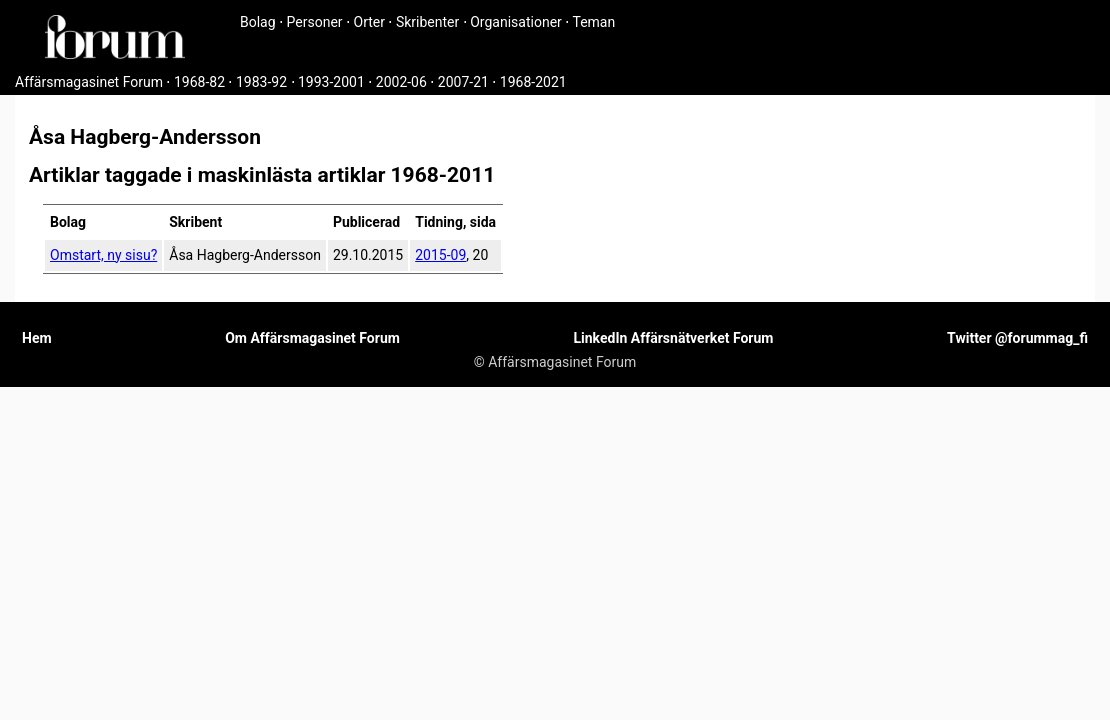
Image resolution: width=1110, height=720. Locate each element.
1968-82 (199, 82)
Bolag (258, 22)
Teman (593, 22)
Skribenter (427, 22)
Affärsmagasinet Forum (89, 82)
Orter (369, 22)
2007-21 (463, 82)
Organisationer (516, 22)
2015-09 (440, 255)
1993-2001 (331, 82)
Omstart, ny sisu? (103, 255)
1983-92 (261, 82)
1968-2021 (533, 82)
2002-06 (401, 82)
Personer (315, 22)
